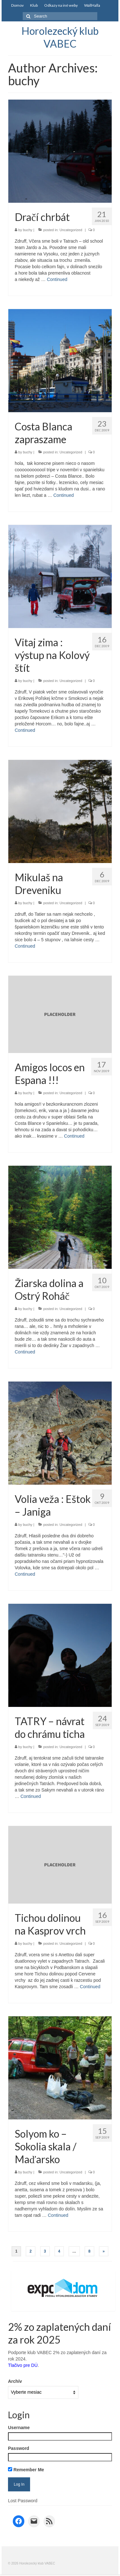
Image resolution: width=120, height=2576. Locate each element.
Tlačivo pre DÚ (23, 2365)
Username (19, 2427)
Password (18, 2448)
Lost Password (22, 2500)
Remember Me (26, 2469)
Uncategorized (71, 230)
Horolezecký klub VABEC (60, 37)
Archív (15, 2381)
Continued (57, 279)
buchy (27, 230)
